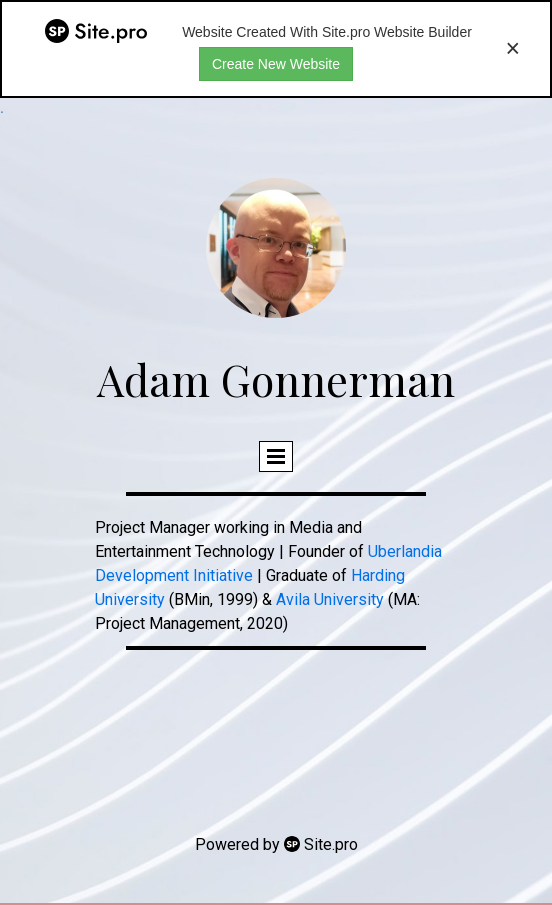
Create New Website (276, 64)
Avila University (330, 599)
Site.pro (331, 844)
